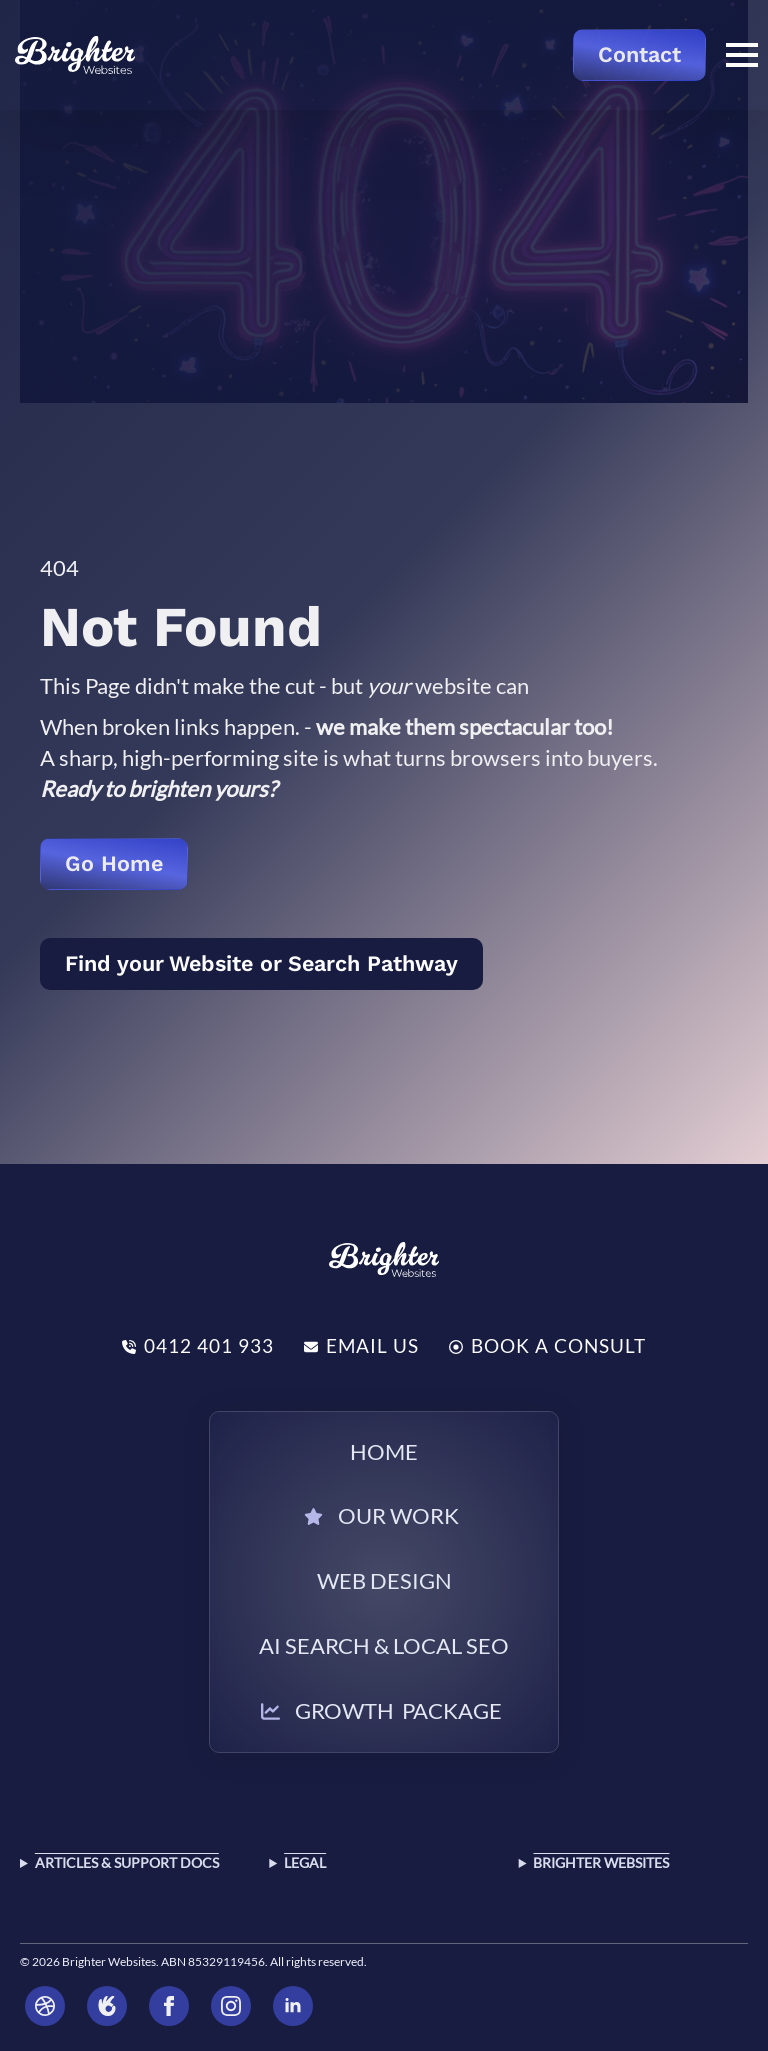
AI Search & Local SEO (384, 1645)
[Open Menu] (742, 55)
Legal (305, 1862)
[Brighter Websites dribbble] (45, 2006)
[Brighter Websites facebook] (169, 2006)
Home (384, 1451)
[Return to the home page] (75, 55)
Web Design (384, 1580)
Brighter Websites (601, 1862)
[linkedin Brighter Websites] (293, 2006)
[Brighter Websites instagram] (231, 2006)
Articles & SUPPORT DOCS (127, 1862)
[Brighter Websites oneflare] (107, 2006)
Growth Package (398, 1710)
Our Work (398, 1515)
